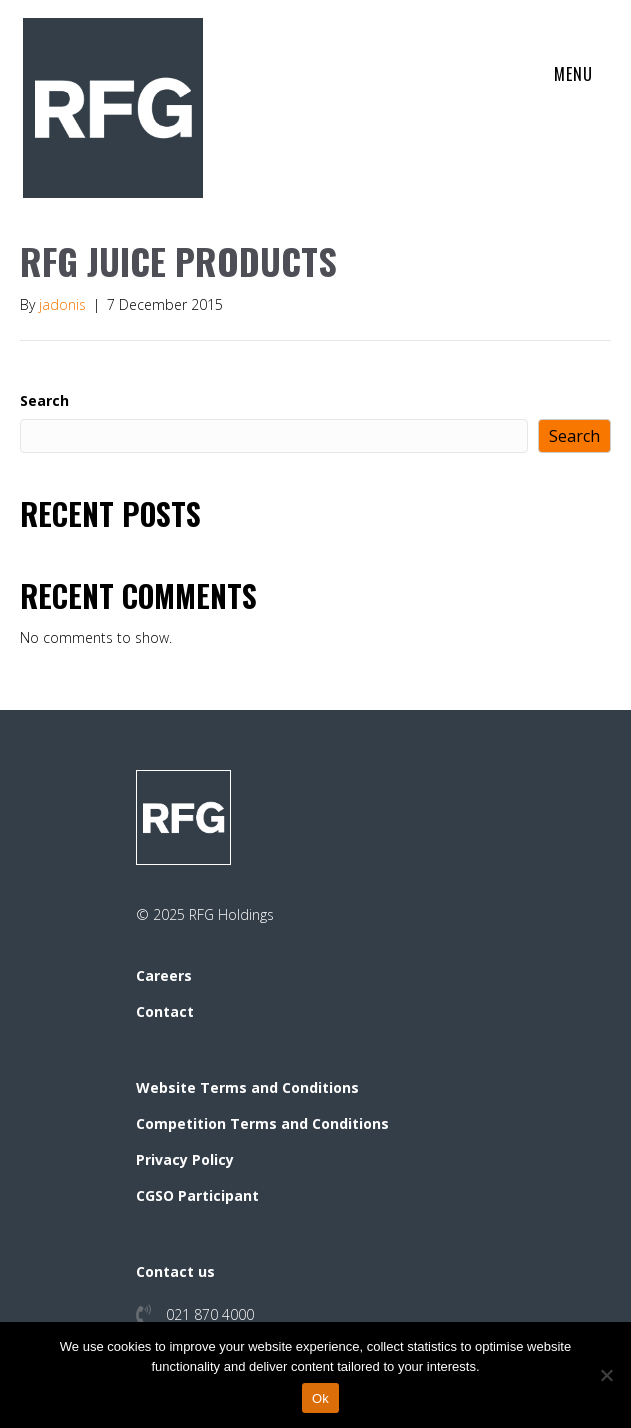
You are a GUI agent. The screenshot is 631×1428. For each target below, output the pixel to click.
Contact (165, 1011)
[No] (606, 1375)
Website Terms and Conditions (247, 1087)
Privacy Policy (185, 1159)
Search (44, 400)
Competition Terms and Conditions (262, 1123)
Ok (320, 1398)
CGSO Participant (197, 1195)
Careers (164, 975)
